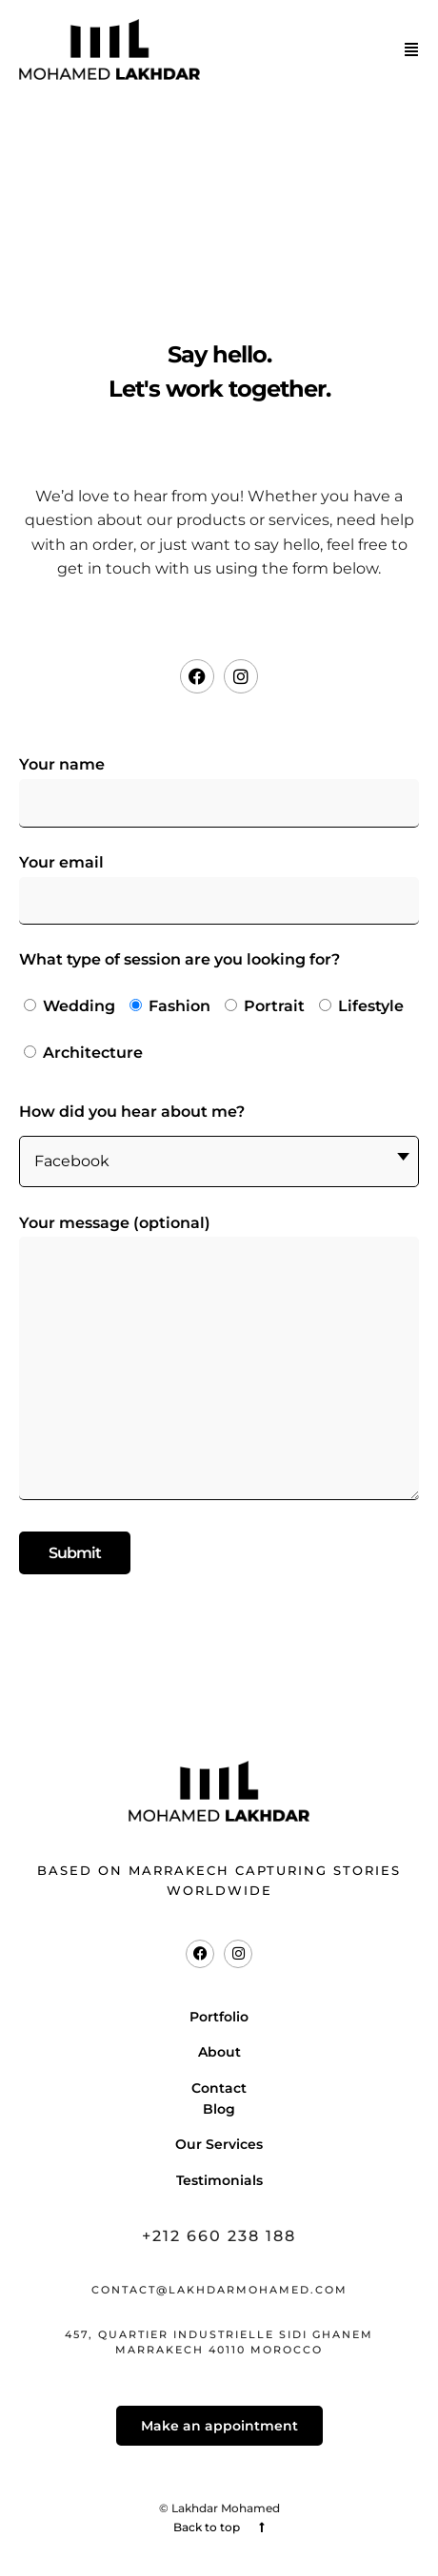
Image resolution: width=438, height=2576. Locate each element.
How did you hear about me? (219, 1145)
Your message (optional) (219, 1359)
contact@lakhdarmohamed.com (219, 2289)
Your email (219, 881)
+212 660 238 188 (219, 2236)
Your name (219, 783)
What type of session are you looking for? (219, 1013)
